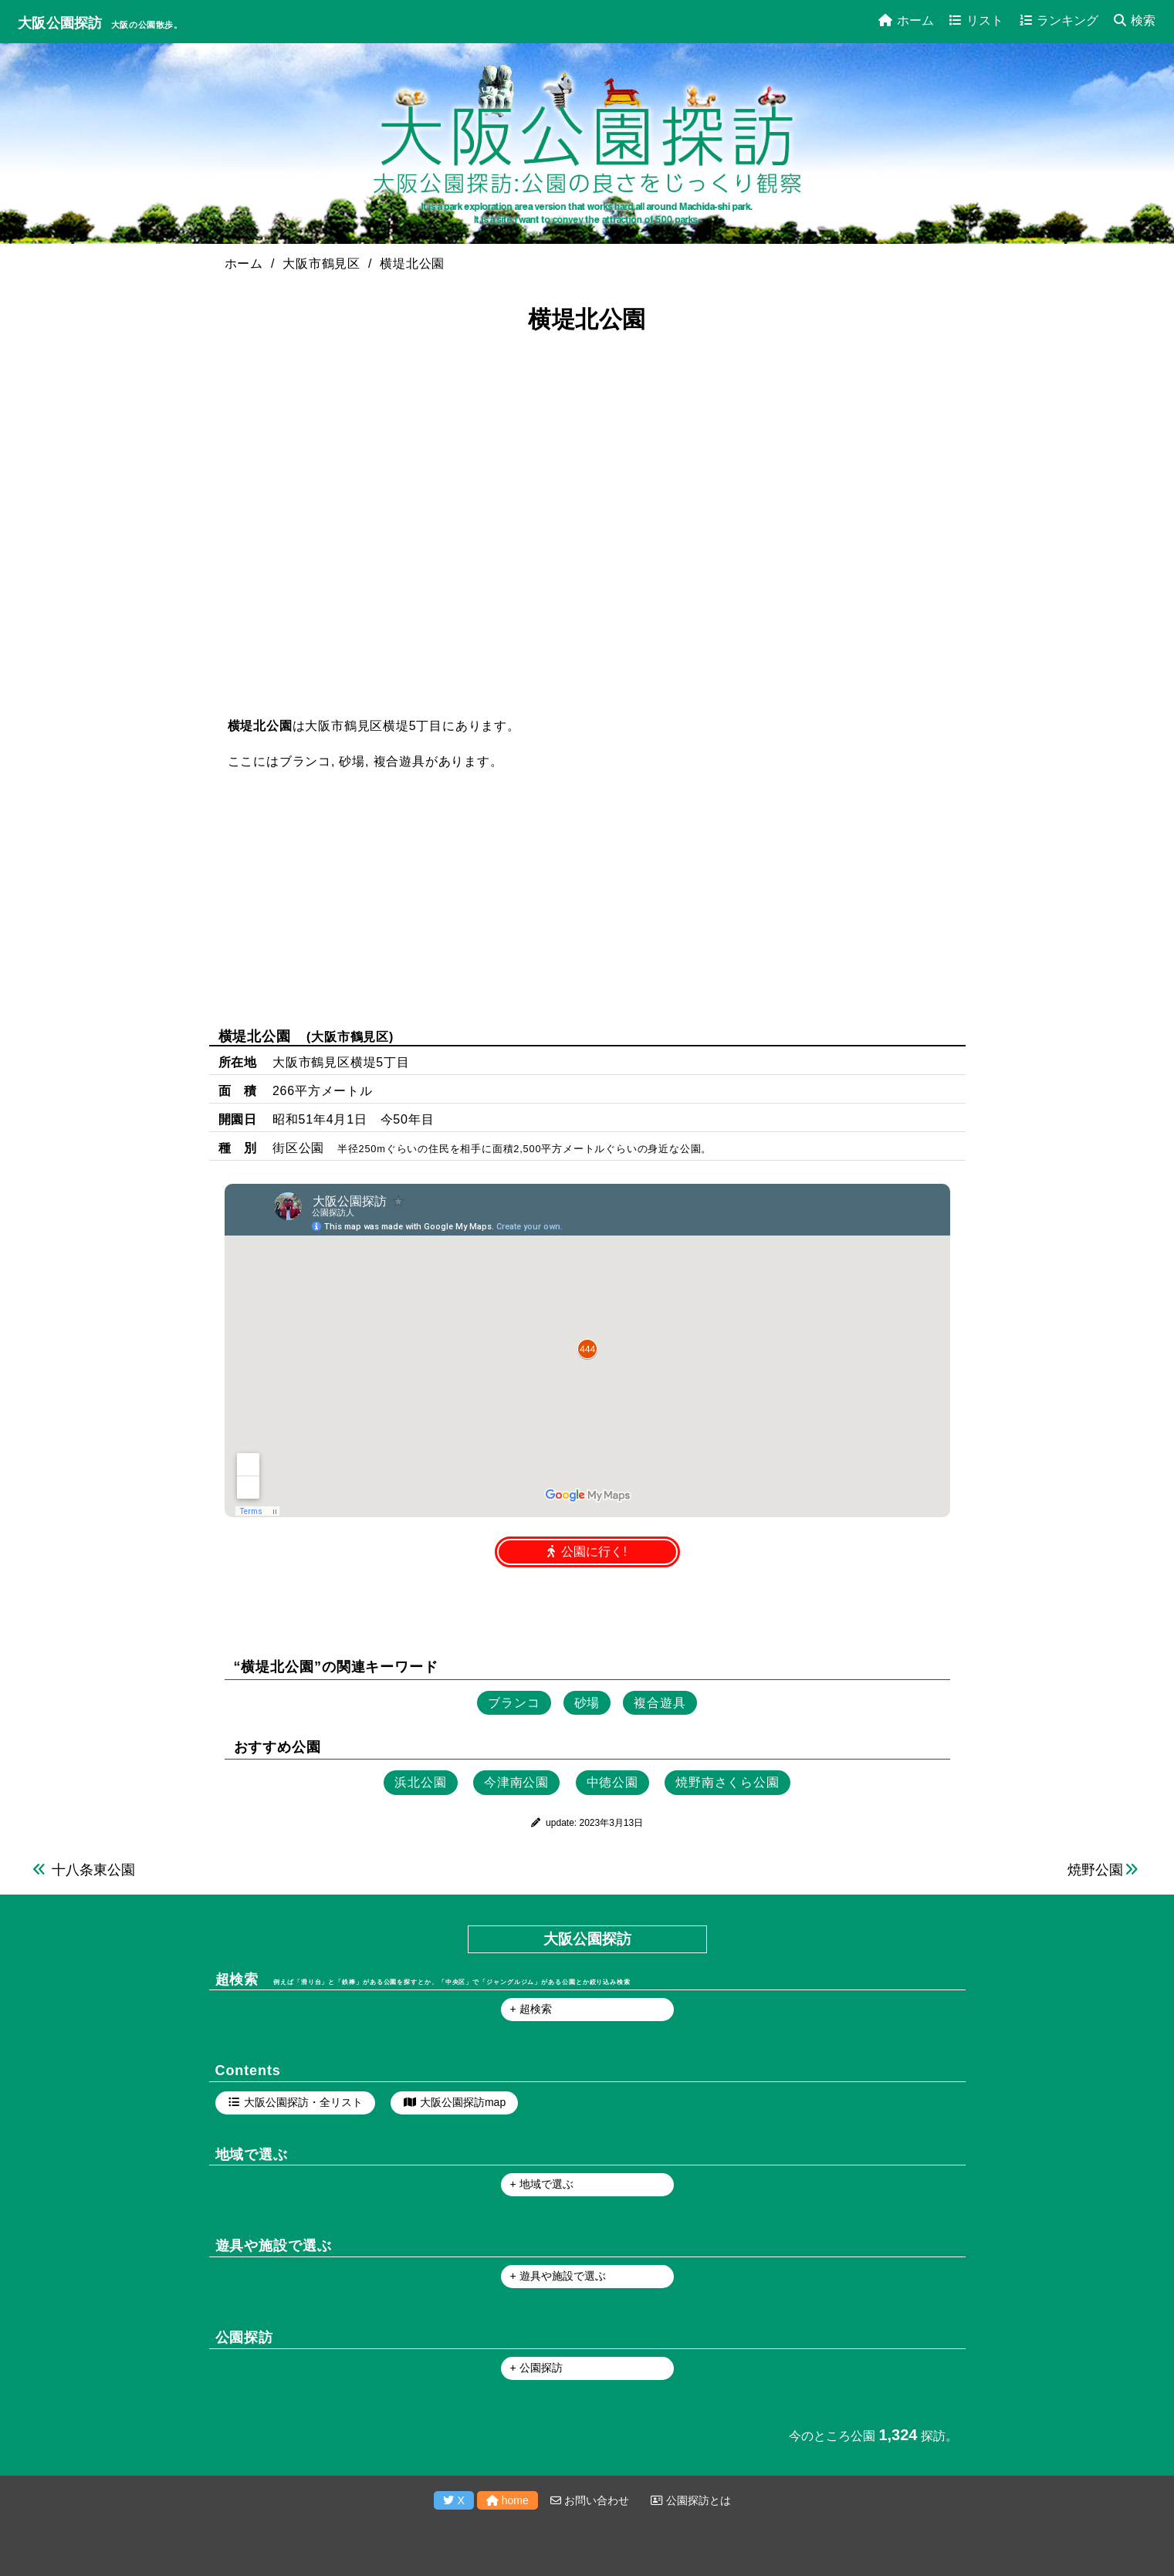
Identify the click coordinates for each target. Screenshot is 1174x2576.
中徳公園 (612, 1782)
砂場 (352, 761)
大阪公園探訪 (60, 23)
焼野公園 (1095, 1870)
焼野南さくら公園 (727, 1782)
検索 (1134, 20)
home (507, 2500)
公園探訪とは (691, 2500)
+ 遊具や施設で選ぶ (558, 2276)
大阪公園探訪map (463, 2102)
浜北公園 (420, 1782)
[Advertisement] (587, 897)
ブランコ (305, 761)
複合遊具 (399, 761)
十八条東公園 (93, 1870)
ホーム (906, 20)
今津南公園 (516, 1782)
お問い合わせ (589, 2500)
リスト (976, 20)
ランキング (1059, 20)
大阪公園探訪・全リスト (303, 2102)
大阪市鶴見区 (350, 1036)
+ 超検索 (531, 2009)
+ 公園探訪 (536, 2367)
